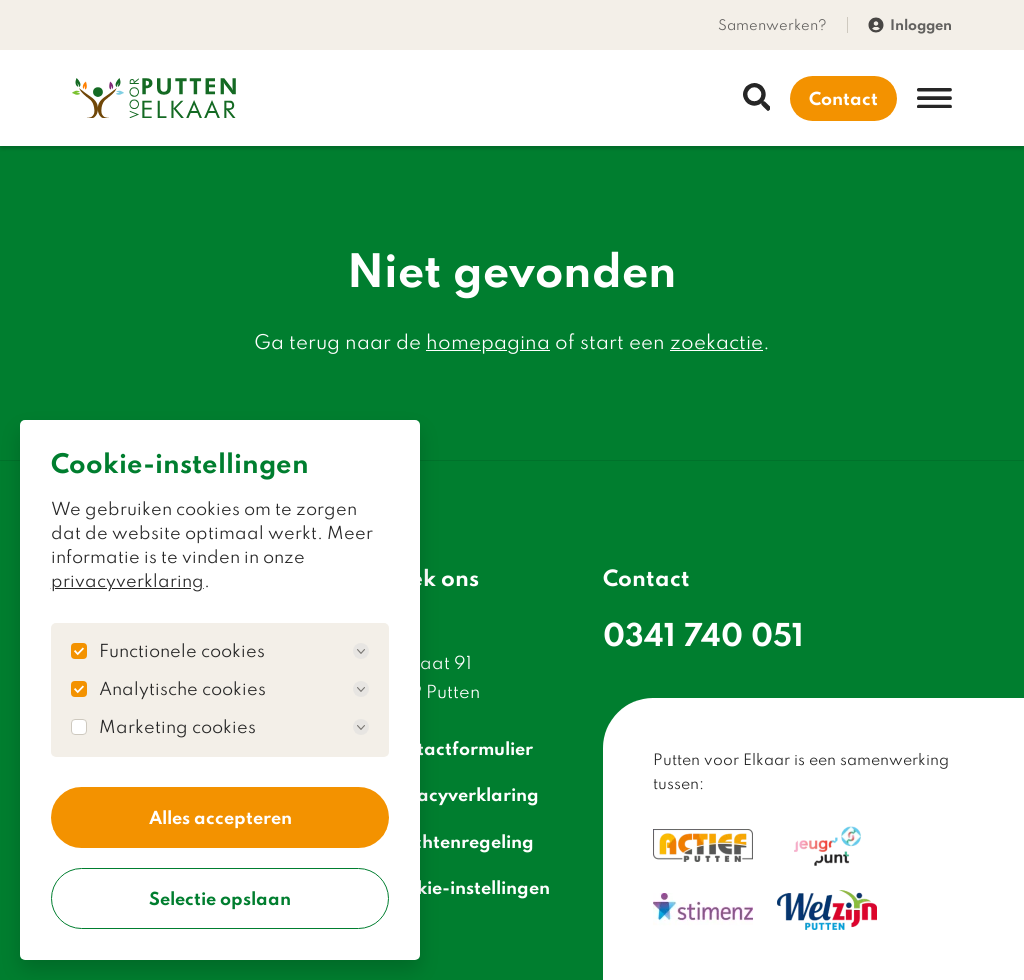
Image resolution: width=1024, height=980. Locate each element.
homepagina (488, 341)
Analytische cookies (234, 689)
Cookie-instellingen (454, 886)
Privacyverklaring (448, 794)
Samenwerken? (772, 24)
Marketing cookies (234, 727)
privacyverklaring (127, 580)
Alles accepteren (220, 817)
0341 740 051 (703, 633)
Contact (843, 98)
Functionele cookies (234, 651)
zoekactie (716, 341)
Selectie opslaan (220, 898)
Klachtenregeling (446, 840)
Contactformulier (445, 748)
